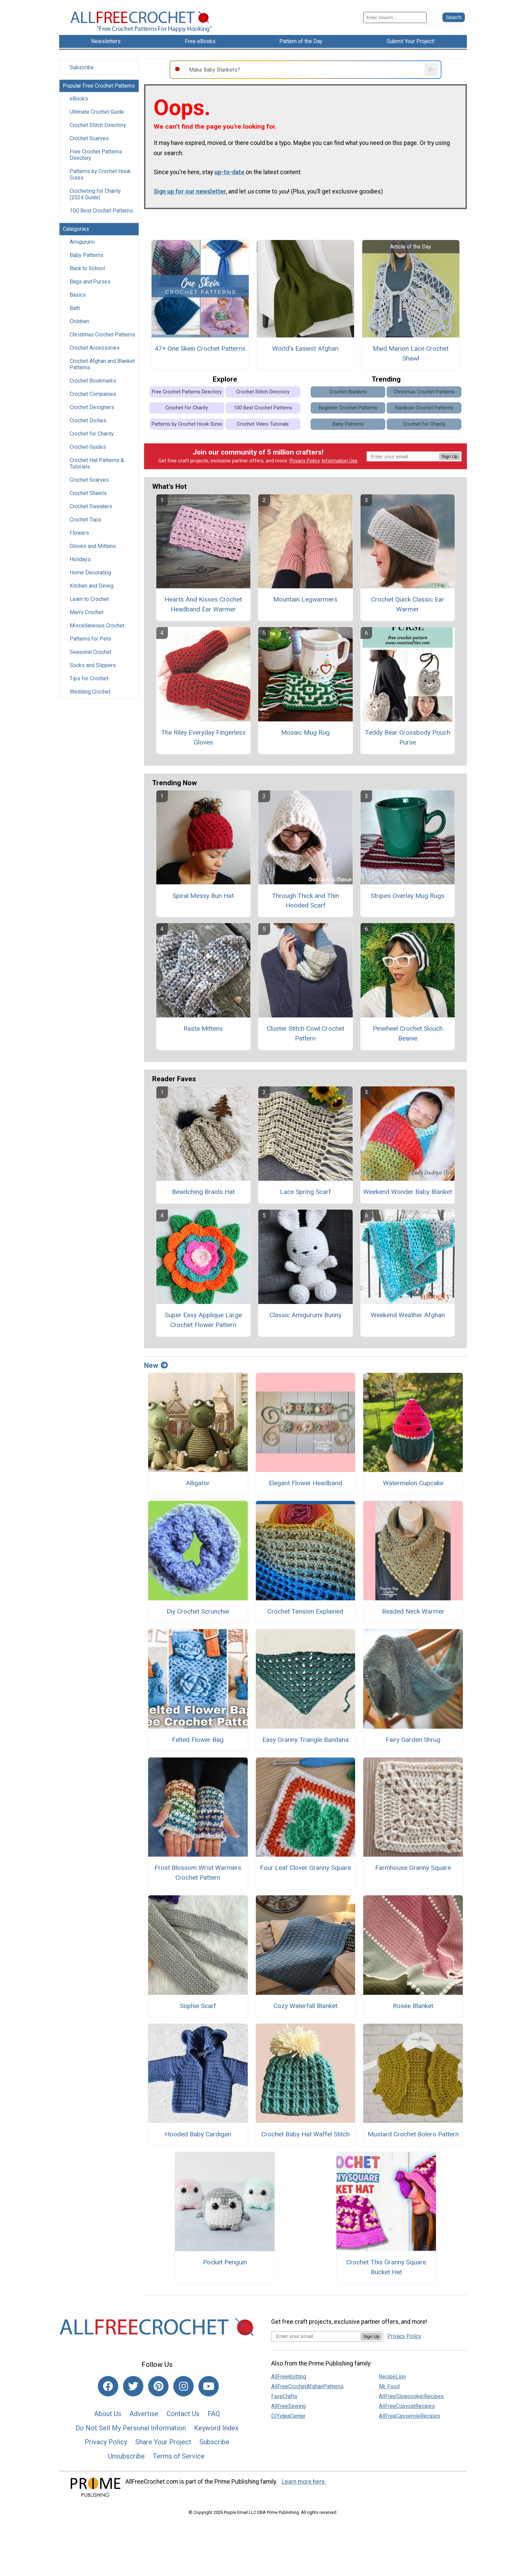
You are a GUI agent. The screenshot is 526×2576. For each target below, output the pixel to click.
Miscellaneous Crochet (97, 625)
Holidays (80, 559)
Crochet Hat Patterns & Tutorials (97, 463)
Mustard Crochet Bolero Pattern (413, 2134)
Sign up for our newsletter (190, 191)
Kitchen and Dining (91, 586)
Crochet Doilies (88, 420)
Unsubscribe (126, 2456)
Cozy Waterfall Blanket (305, 2006)
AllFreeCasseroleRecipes (409, 2416)
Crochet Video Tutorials (263, 424)
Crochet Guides (88, 447)
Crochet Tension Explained (305, 1611)
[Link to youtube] (208, 2386)
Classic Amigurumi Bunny (305, 1315)
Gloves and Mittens (93, 546)
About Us (107, 2414)
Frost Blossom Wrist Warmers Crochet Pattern (198, 1872)
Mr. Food (389, 2386)
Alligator (198, 1483)
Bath (75, 308)
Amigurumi (82, 242)
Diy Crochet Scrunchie (197, 1611)
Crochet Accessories (95, 348)
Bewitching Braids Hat (203, 1192)
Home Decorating (90, 572)
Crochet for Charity (92, 433)
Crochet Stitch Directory (98, 125)
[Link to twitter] (133, 2386)
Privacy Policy (305, 461)
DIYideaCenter (288, 2416)
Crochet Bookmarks (93, 381)
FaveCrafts (284, 2396)
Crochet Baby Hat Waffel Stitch (305, 2134)
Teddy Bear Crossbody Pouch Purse (407, 737)
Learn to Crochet (89, 599)
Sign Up (450, 456)
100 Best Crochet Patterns (101, 210)
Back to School (87, 268)
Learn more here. (304, 2481)
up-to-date (229, 172)
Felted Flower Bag (198, 1740)
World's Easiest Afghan (305, 348)
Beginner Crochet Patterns (348, 408)
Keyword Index (216, 2428)
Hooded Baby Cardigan (198, 2134)
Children (79, 321)
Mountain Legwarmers (305, 599)
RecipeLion (392, 2376)
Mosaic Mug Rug (305, 732)
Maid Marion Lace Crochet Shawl (411, 353)
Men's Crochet (86, 612)
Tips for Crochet (89, 678)
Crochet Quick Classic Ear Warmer (407, 604)
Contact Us (182, 2414)
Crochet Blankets (348, 392)
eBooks (79, 98)
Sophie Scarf (198, 2006)
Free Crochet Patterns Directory (96, 154)
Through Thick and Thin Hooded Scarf (305, 900)
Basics (78, 295)
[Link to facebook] (108, 2386)
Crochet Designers (92, 407)
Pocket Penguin (225, 2262)
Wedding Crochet (90, 691)
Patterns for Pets (90, 639)
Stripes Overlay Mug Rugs (407, 896)
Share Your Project (163, 2442)
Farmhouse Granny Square (413, 1868)
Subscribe (82, 67)
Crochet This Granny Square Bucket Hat (386, 2267)
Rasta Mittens (203, 1028)
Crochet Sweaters (91, 506)
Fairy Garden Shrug (413, 1740)
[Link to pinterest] (158, 2386)
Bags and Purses (90, 281)
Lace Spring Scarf (305, 1192)
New (156, 1365)
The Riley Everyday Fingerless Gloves (203, 737)
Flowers (79, 533)
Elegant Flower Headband (305, 1483)
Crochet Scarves (89, 138)
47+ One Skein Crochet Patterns (200, 348)
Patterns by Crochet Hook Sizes (100, 174)
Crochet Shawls (88, 493)
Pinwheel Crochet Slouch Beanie (408, 1033)
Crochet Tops (85, 519)
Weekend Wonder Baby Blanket (407, 1192)
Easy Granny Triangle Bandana (305, 1740)
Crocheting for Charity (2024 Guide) (95, 194)
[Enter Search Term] (395, 17)
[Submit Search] (453, 17)
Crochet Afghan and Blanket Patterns (102, 364)
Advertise (143, 2414)
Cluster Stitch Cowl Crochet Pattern (305, 1033)
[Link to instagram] (183, 2386)
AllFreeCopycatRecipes (407, 2406)
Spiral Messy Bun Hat (203, 896)
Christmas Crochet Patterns (102, 334)
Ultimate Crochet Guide (97, 112)
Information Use (339, 461)
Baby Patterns (86, 255)
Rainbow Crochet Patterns (424, 408)
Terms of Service (179, 2456)
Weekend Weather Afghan (408, 1315)
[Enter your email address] (316, 2336)
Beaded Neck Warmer (413, 1611)
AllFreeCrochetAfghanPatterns (307, 2386)
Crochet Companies (93, 394)
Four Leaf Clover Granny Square (305, 1868)
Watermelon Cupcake (413, 1483)
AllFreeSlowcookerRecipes (411, 2396)
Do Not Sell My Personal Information (130, 2428)
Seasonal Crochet (90, 652)
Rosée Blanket (413, 2006)
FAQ (214, 2414)
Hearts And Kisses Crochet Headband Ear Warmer (203, 604)
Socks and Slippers (93, 665)
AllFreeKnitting (288, 2376)
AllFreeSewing (288, 2406)
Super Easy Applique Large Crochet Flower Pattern (203, 1320)
